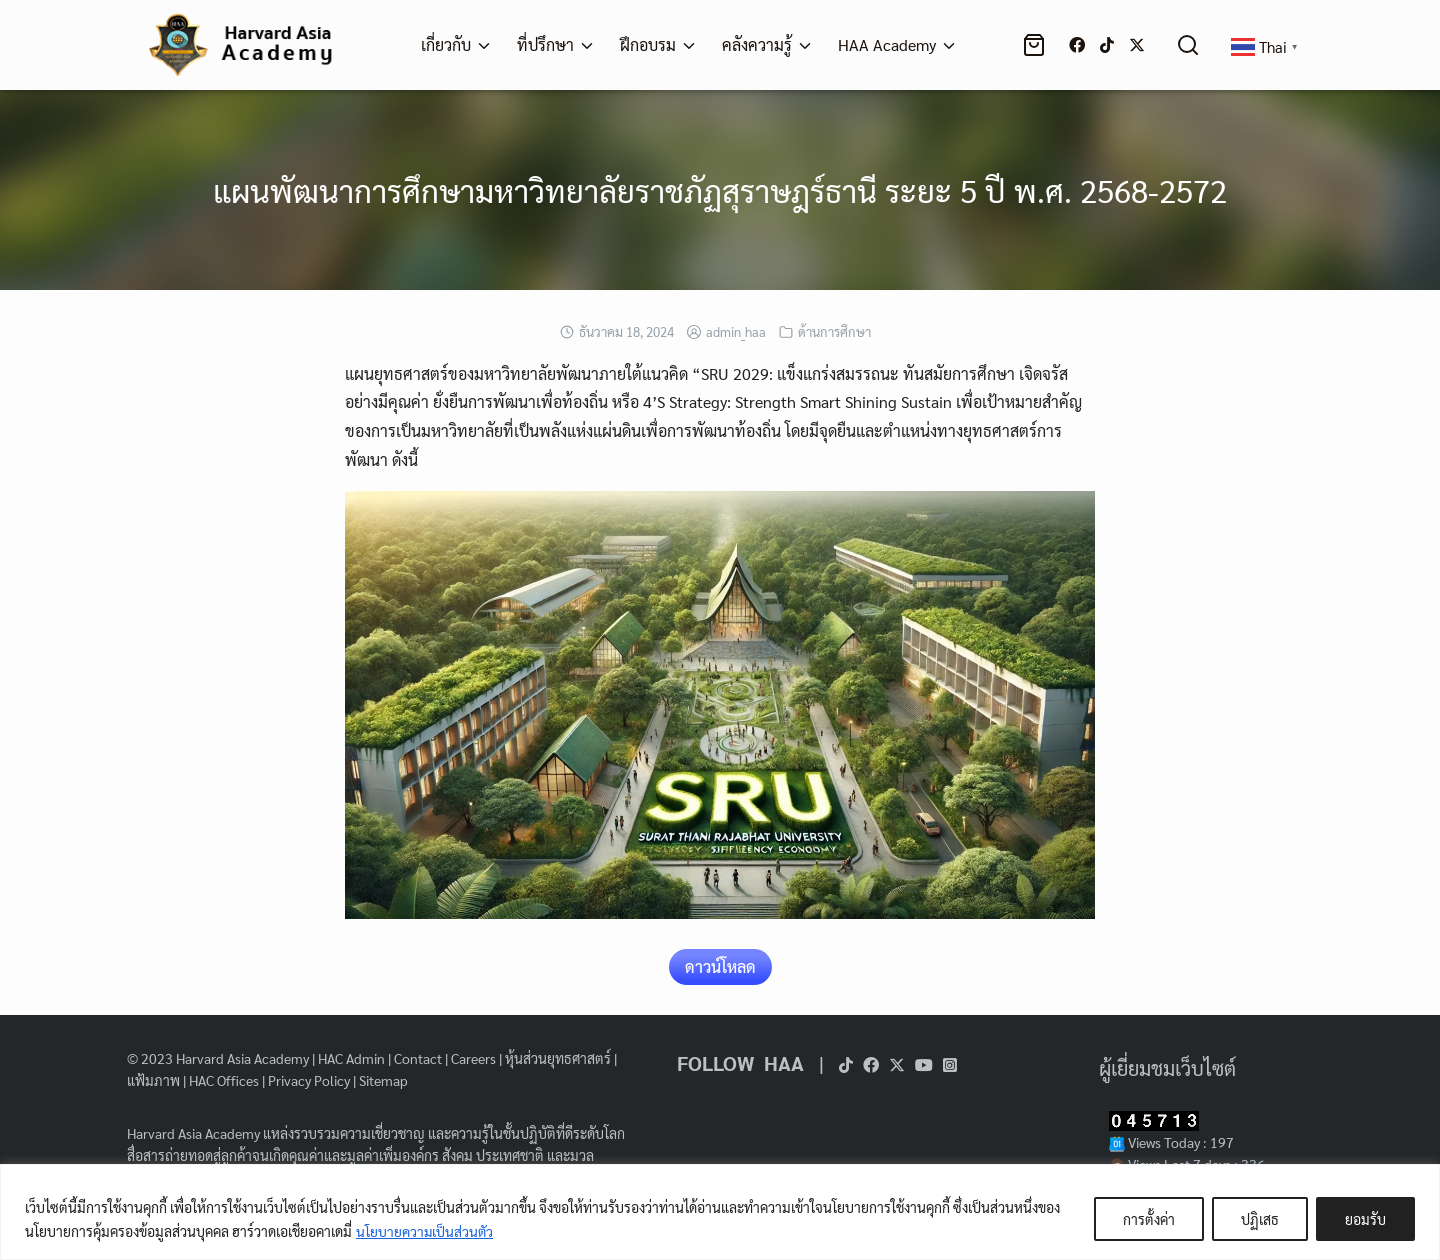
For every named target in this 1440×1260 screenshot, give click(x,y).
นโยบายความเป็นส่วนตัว (425, 1231)
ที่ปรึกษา (545, 44)
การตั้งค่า (1149, 1219)
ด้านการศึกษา (834, 331)
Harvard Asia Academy (242, 1058)
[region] (720, 1212)
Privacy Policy (309, 1080)
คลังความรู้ (757, 44)
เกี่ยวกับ (446, 44)
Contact (418, 1058)
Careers (473, 1058)
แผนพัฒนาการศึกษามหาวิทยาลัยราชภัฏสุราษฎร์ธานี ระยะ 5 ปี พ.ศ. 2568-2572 (720, 189)
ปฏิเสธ (1260, 1219)
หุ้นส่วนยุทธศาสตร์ (558, 1058)
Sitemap (383, 1080)
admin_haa (736, 331)
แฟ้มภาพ (153, 1080)
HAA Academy (887, 44)
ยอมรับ (1365, 1219)
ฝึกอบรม (648, 44)
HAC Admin (351, 1058)
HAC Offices (224, 1080)
